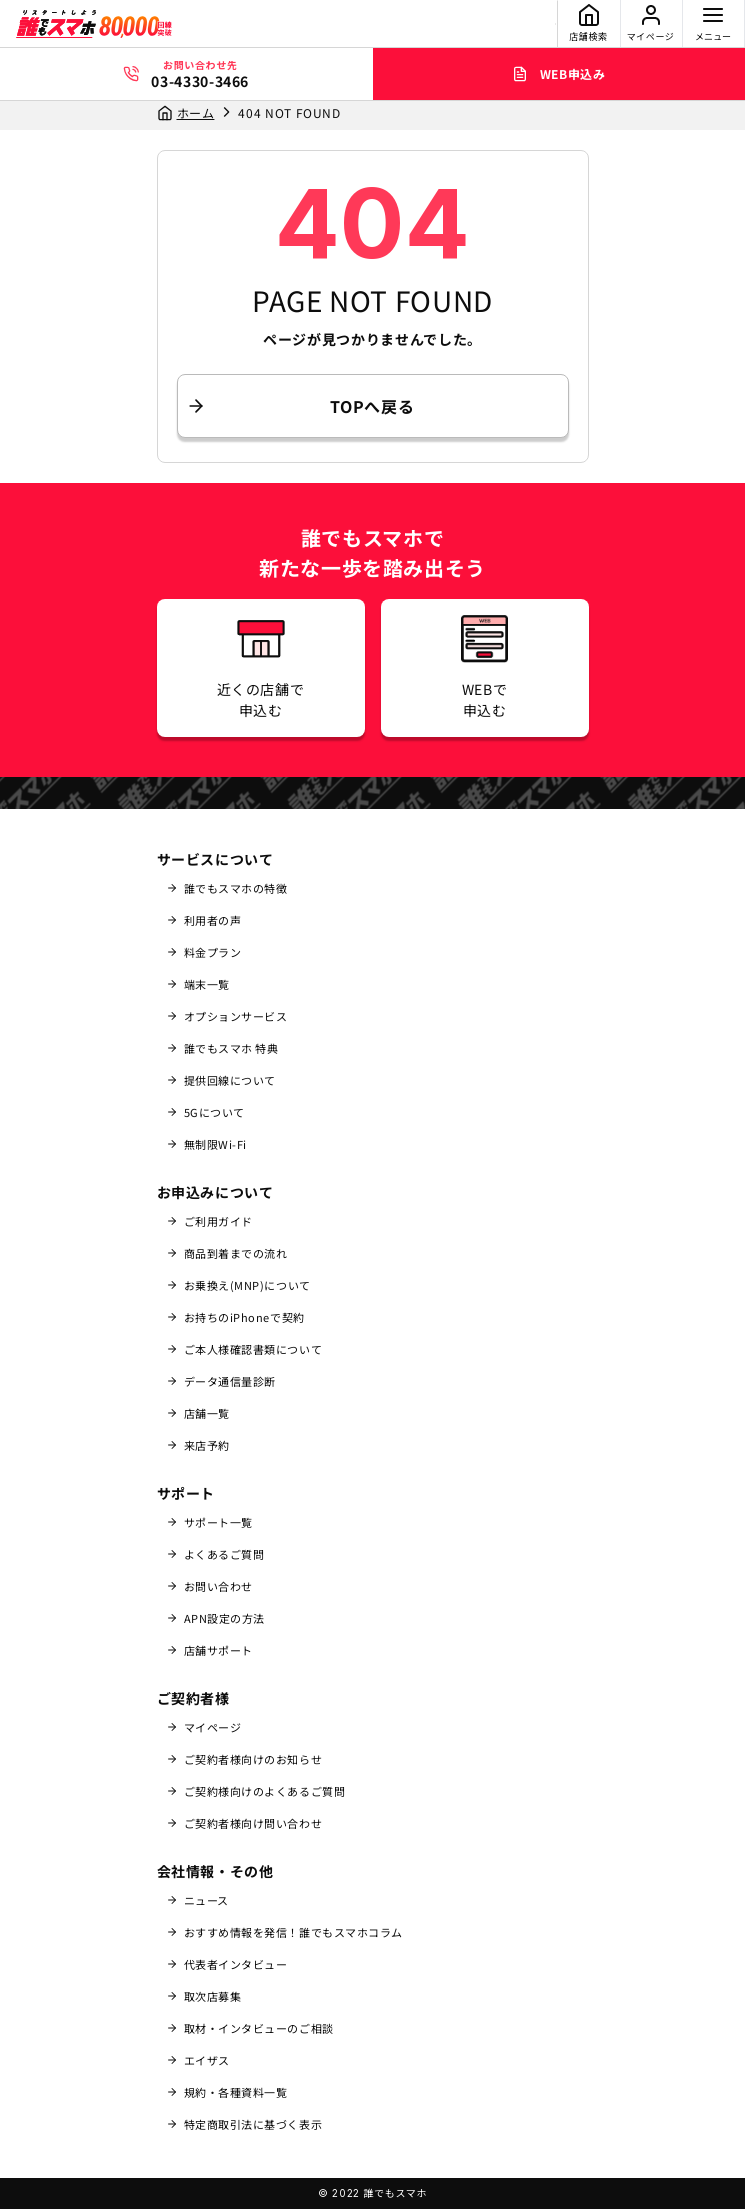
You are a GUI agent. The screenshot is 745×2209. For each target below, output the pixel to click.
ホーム (196, 112)
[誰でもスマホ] (94, 24)
